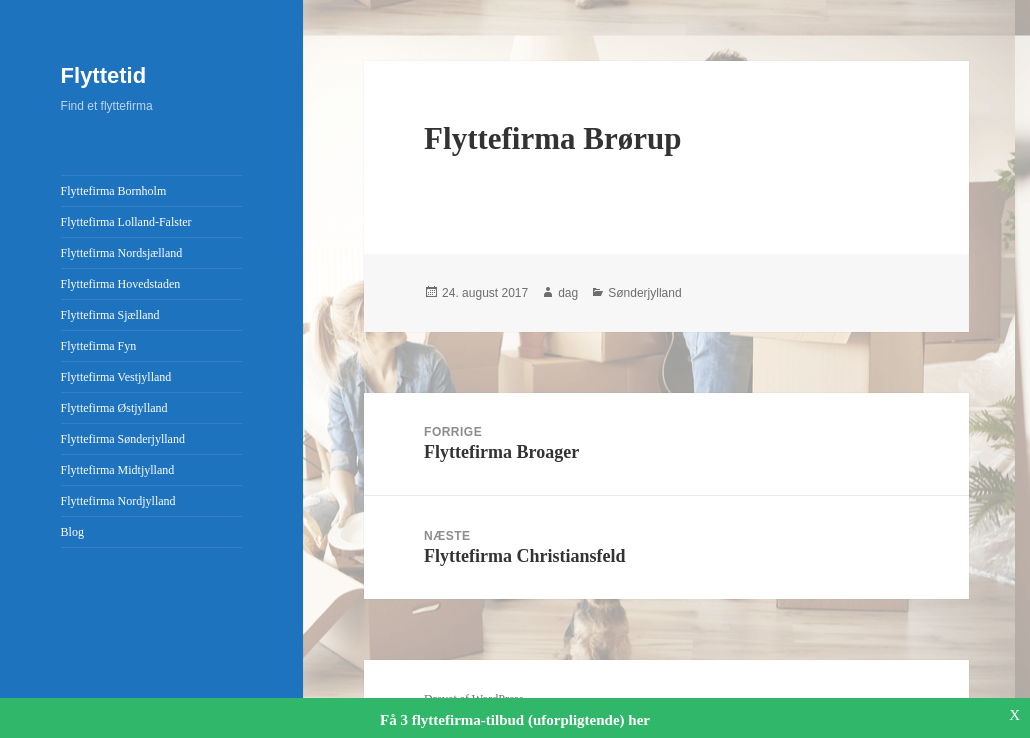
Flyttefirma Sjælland (110, 315)
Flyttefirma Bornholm (114, 191)
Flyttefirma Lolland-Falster (126, 222)
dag (568, 293)
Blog (72, 532)
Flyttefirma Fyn (99, 346)
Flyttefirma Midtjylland (118, 470)
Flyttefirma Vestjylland (116, 377)
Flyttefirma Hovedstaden (121, 284)
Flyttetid (104, 75)
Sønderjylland (644, 293)
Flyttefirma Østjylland (114, 408)
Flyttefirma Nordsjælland (122, 253)
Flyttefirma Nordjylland (118, 501)
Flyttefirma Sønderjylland (123, 439)
